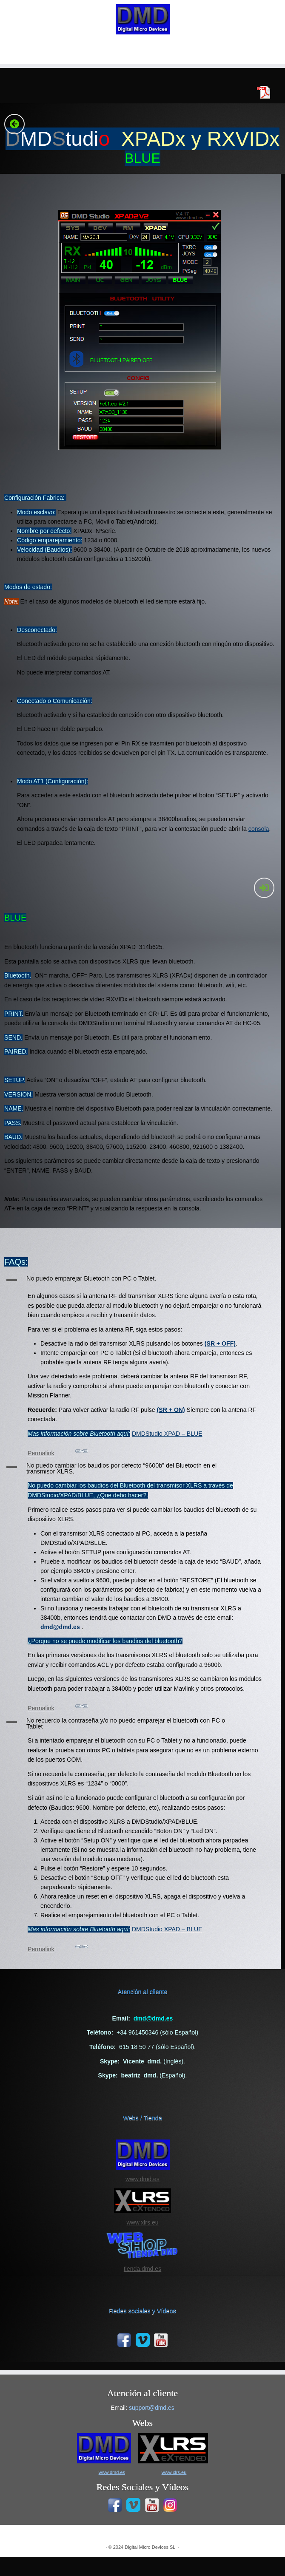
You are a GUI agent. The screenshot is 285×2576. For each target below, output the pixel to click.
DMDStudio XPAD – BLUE (167, 1433)
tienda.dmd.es (142, 2268)
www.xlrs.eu (142, 2222)
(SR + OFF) (220, 1343)
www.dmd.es (142, 2179)
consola (258, 828)
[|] (142, 19)
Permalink (58, 1451)
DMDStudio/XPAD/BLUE (60, 1495)
